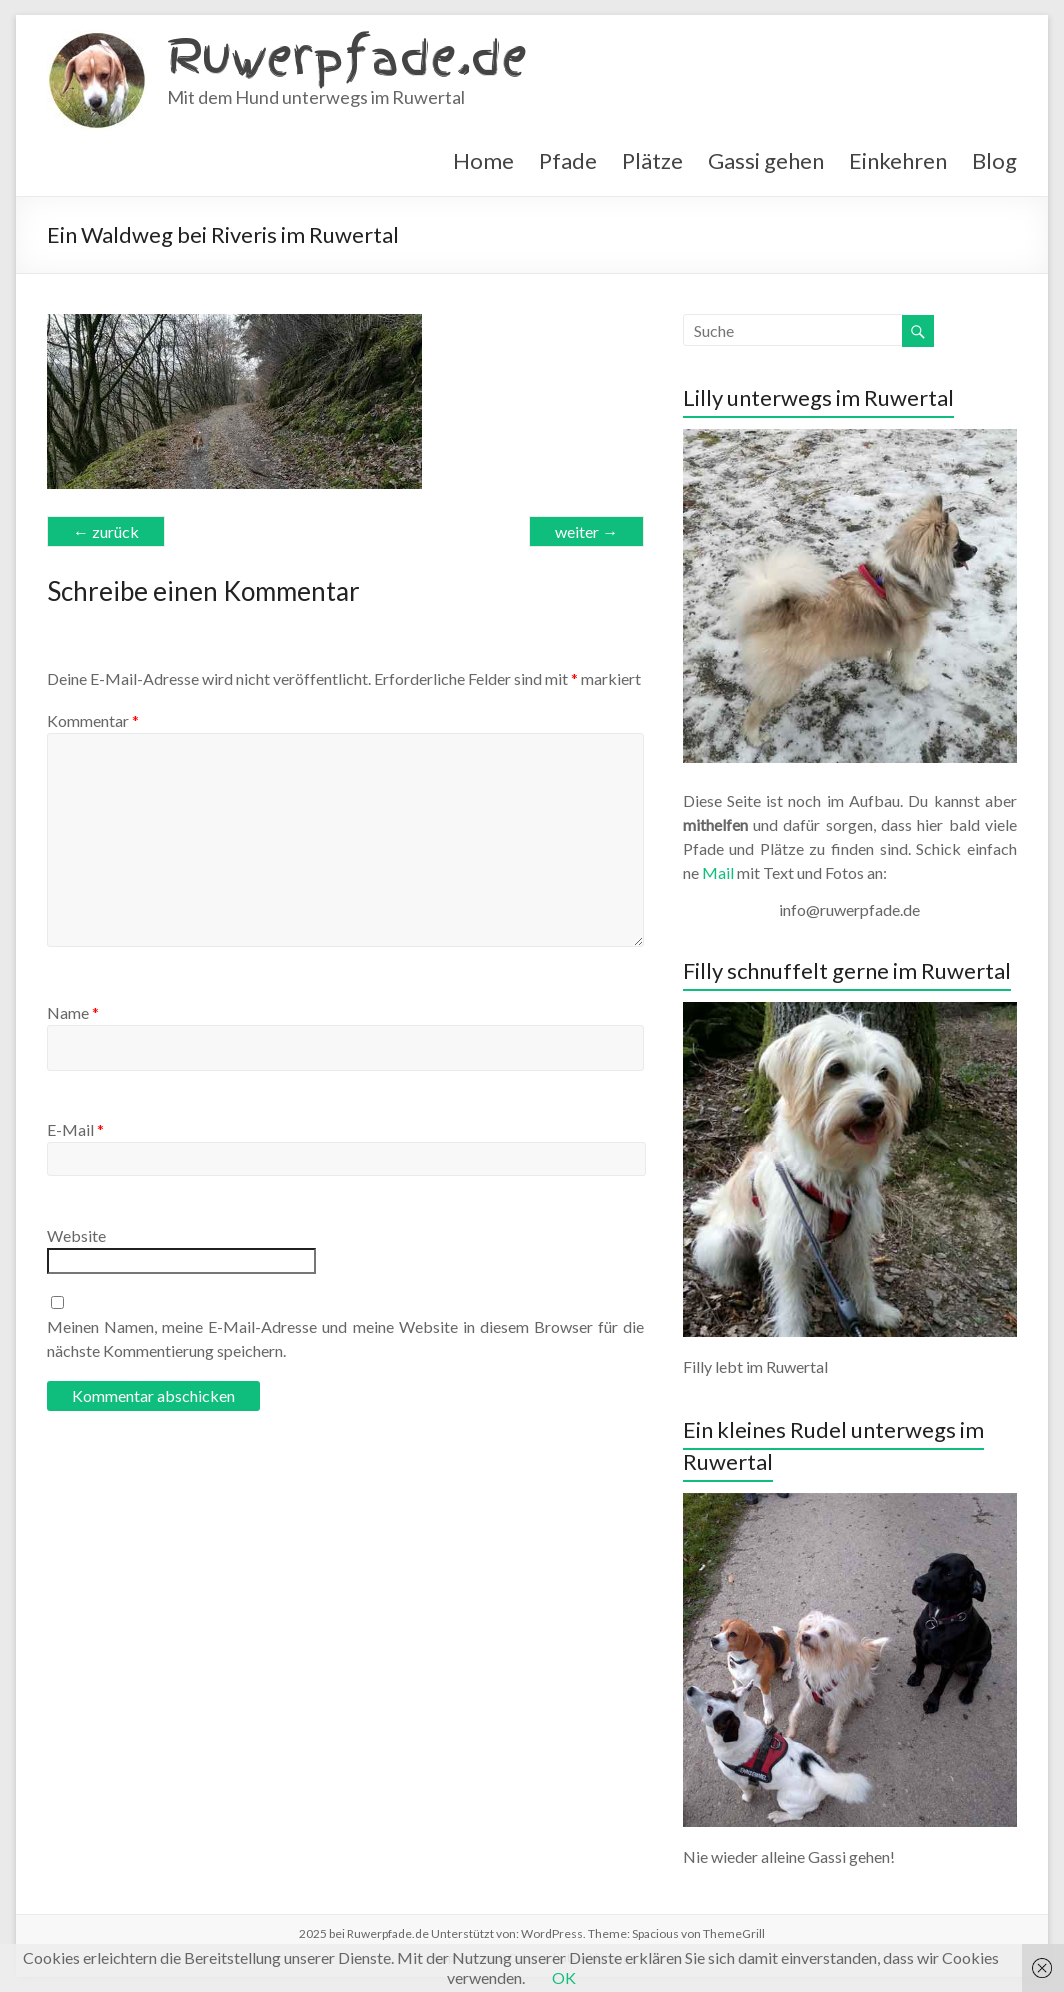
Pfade (568, 160)
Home (483, 160)
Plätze (652, 160)
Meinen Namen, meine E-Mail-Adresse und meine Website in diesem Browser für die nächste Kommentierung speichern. (345, 1338)
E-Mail (75, 1129)
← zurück (106, 531)
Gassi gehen (766, 160)
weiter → (586, 531)
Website (76, 1235)
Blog (994, 160)
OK (564, 1977)
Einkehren (898, 160)
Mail (718, 872)
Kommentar (93, 720)
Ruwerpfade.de (347, 57)
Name (73, 1012)
